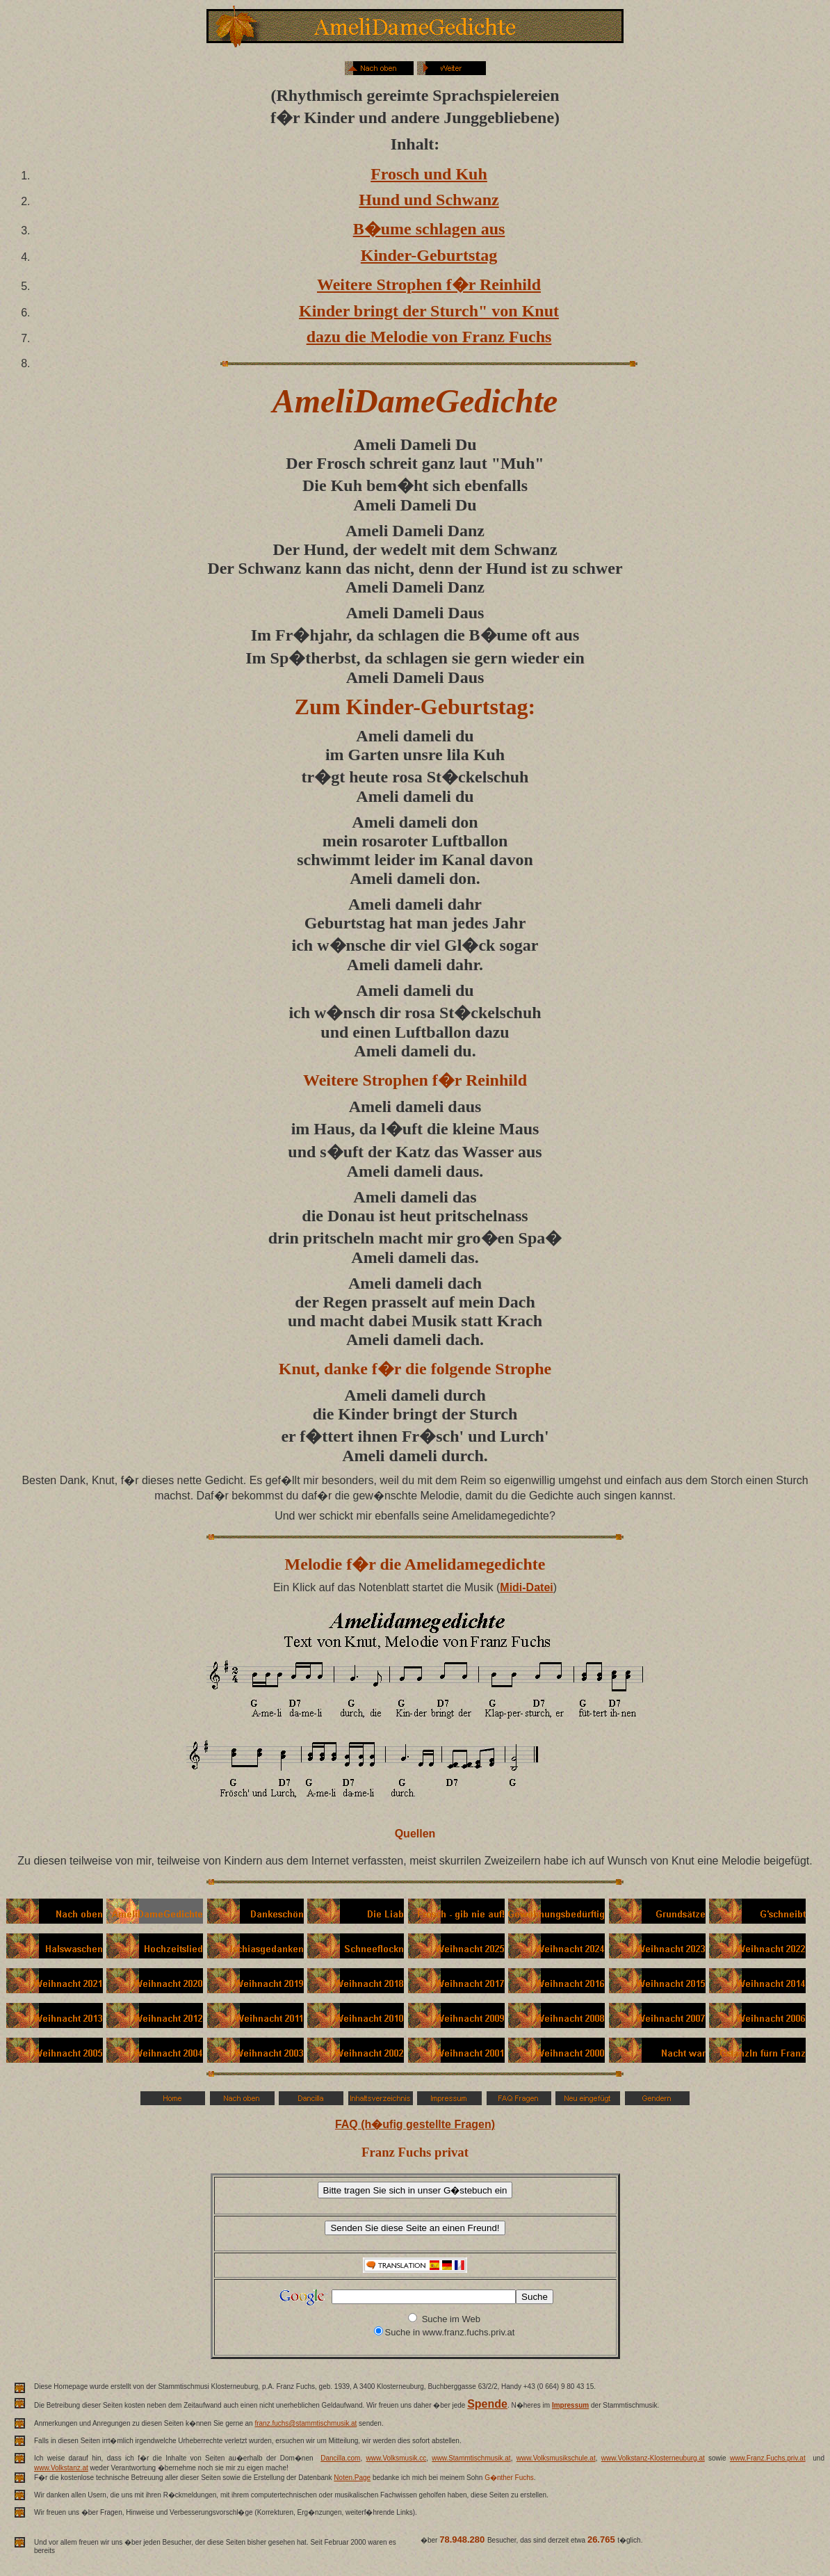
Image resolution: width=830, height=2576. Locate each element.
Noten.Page (352, 2477)
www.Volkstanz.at (61, 2468)
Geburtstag (474, 706)
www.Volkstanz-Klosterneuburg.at (653, 2458)
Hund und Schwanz (428, 200)
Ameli (374, 444)
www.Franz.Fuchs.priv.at (768, 2458)
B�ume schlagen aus (429, 229)
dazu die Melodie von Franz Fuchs (429, 337)
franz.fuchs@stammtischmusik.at (305, 2423)
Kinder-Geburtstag (429, 255)
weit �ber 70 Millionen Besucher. (554, 2549)
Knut (297, 1369)
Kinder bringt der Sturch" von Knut (429, 311)
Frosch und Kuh (429, 174)
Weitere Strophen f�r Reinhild (429, 284)
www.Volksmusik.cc (396, 2458)
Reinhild (496, 1080)
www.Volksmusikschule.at (556, 2458)
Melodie (314, 1564)
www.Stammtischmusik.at (471, 2458)
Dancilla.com (340, 2458)
